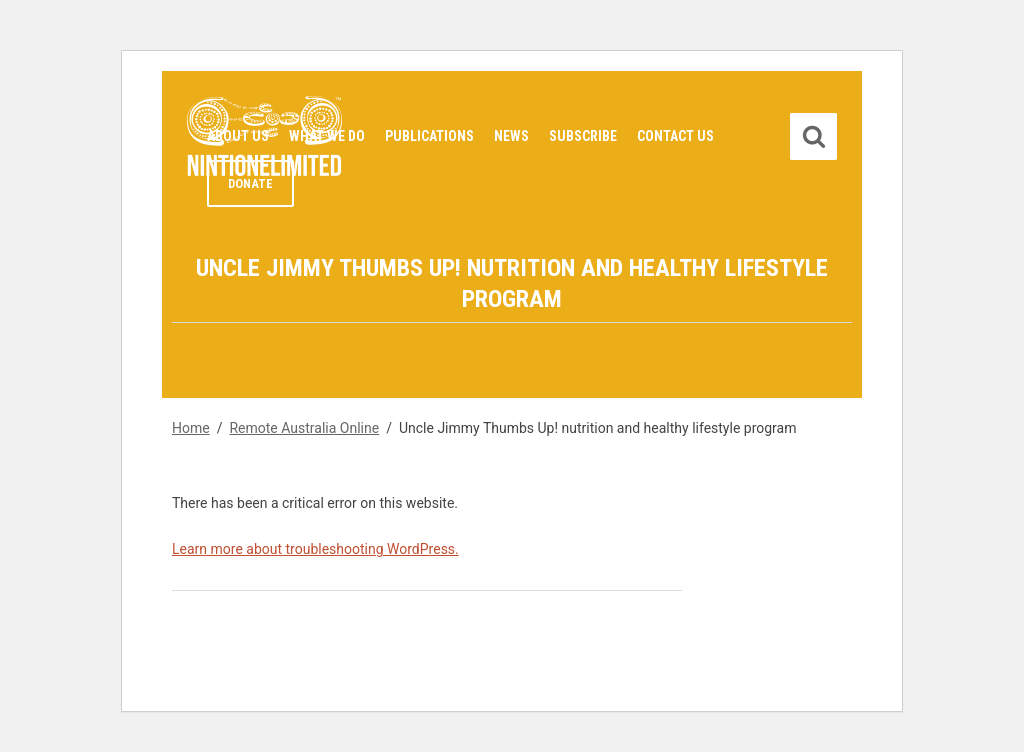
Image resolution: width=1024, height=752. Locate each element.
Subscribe (583, 136)
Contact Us (675, 136)
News (511, 136)
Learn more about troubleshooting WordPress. (315, 549)
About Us (238, 136)
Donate (250, 183)
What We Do (327, 136)
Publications (429, 136)
